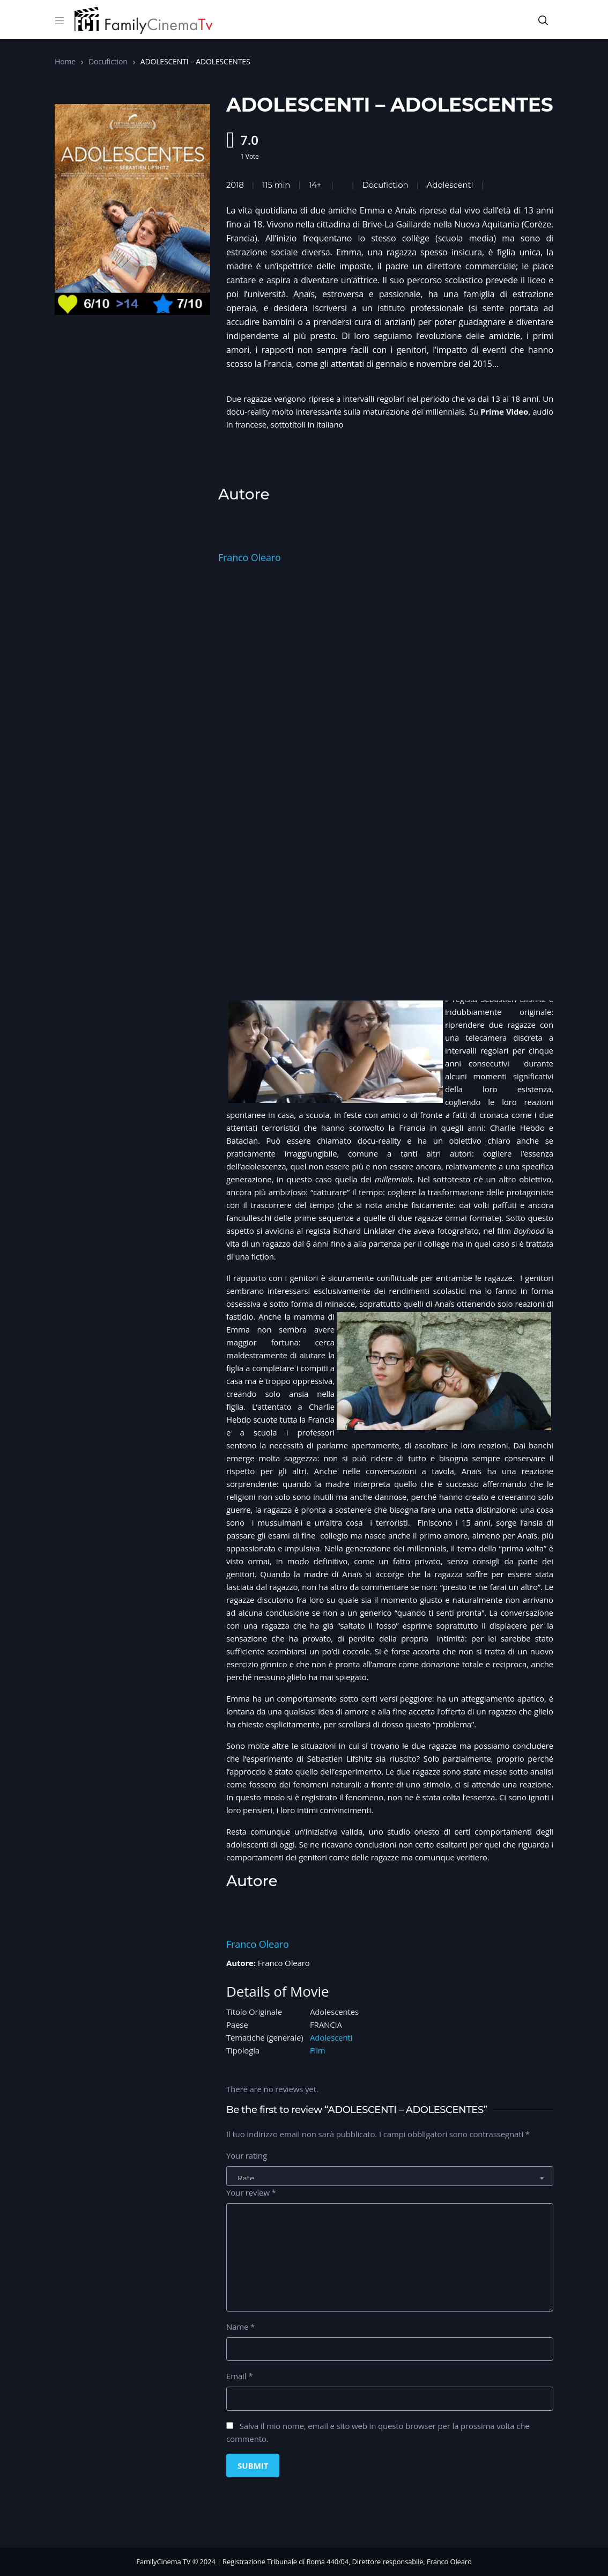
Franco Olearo (249, 557)
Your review (251, 2192)
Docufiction (108, 61)
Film (317, 2050)
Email (239, 2376)
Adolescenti (331, 2037)
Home (65, 61)
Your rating (246, 2155)
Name (240, 2326)
